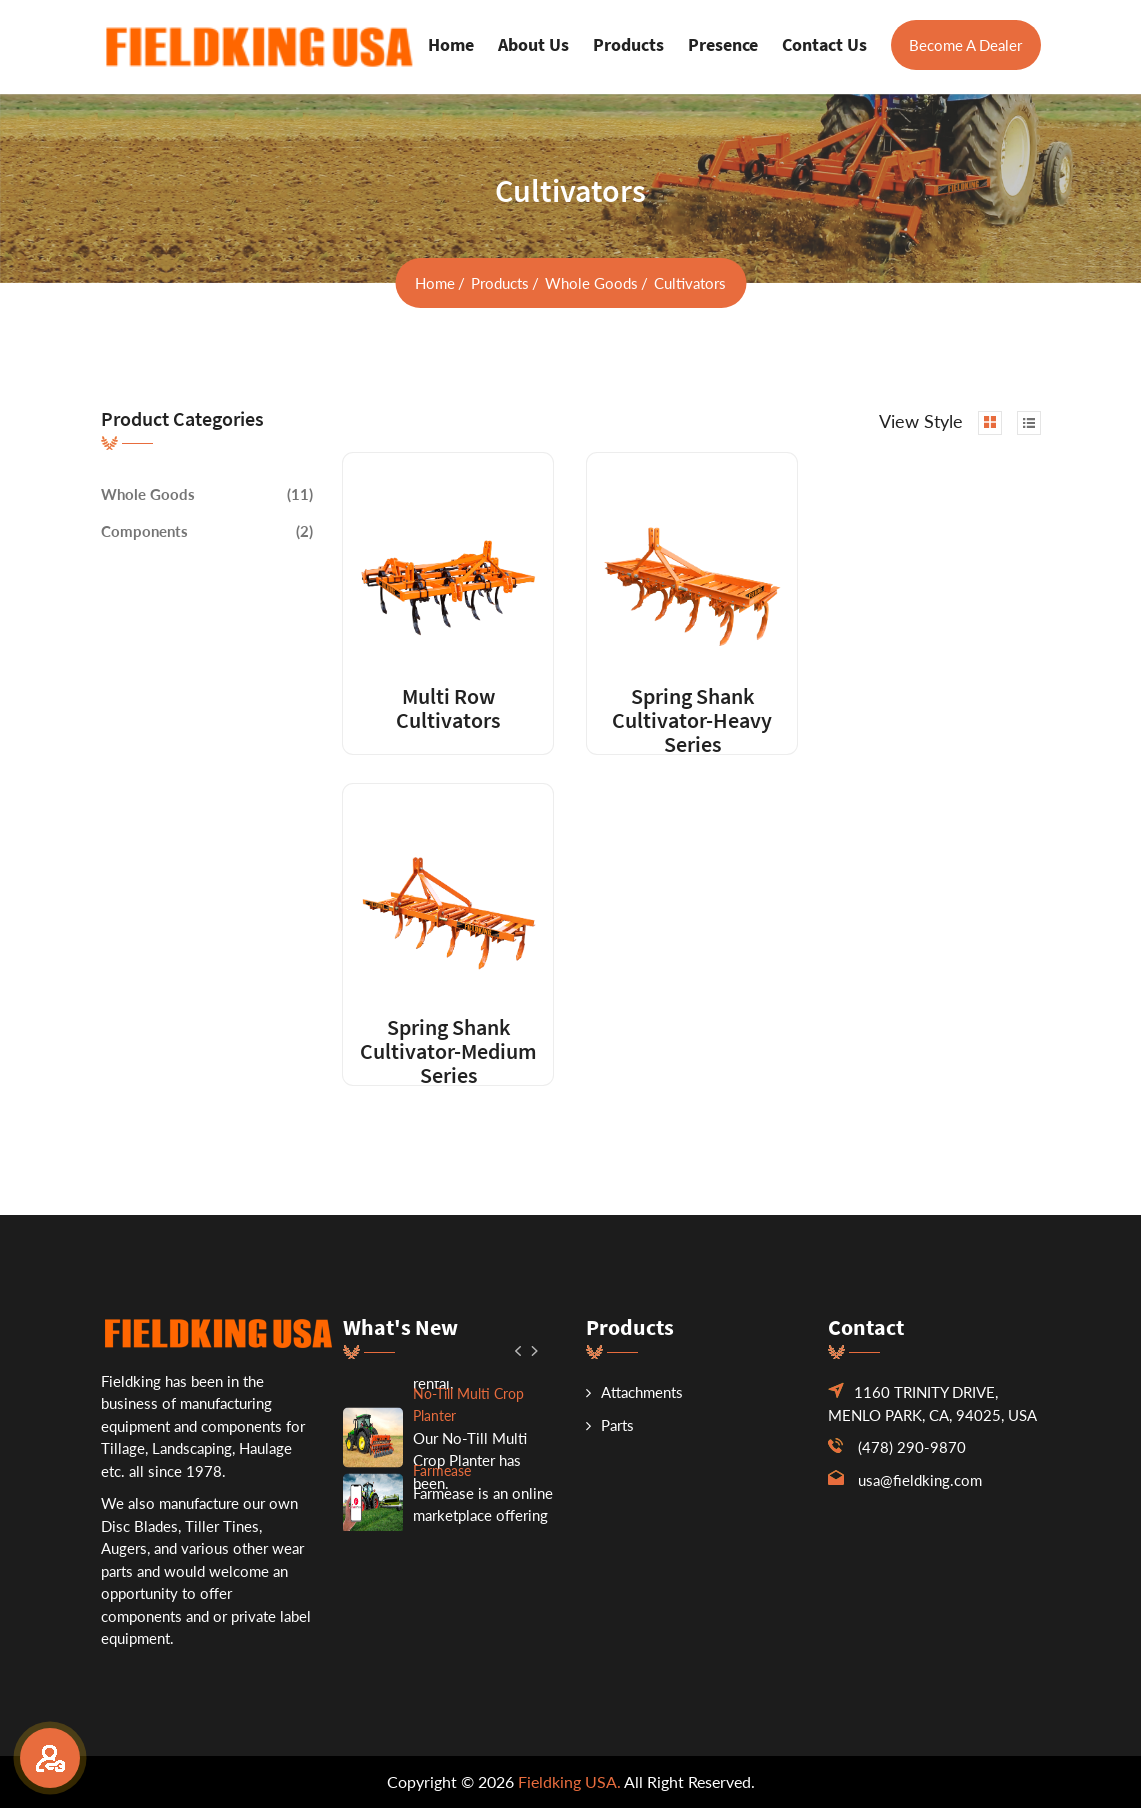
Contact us (824, 44)
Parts (610, 1425)
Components (144, 531)
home (435, 283)
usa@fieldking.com (920, 1480)
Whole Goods (591, 283)
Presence (723, 44)
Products (628, 44)
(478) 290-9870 (912, 1447)
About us (533, 44)
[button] (520, 1350)
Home (451, 44)
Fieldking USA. (569, 1781)
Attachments (634, 1392)
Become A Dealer (965, 45)
